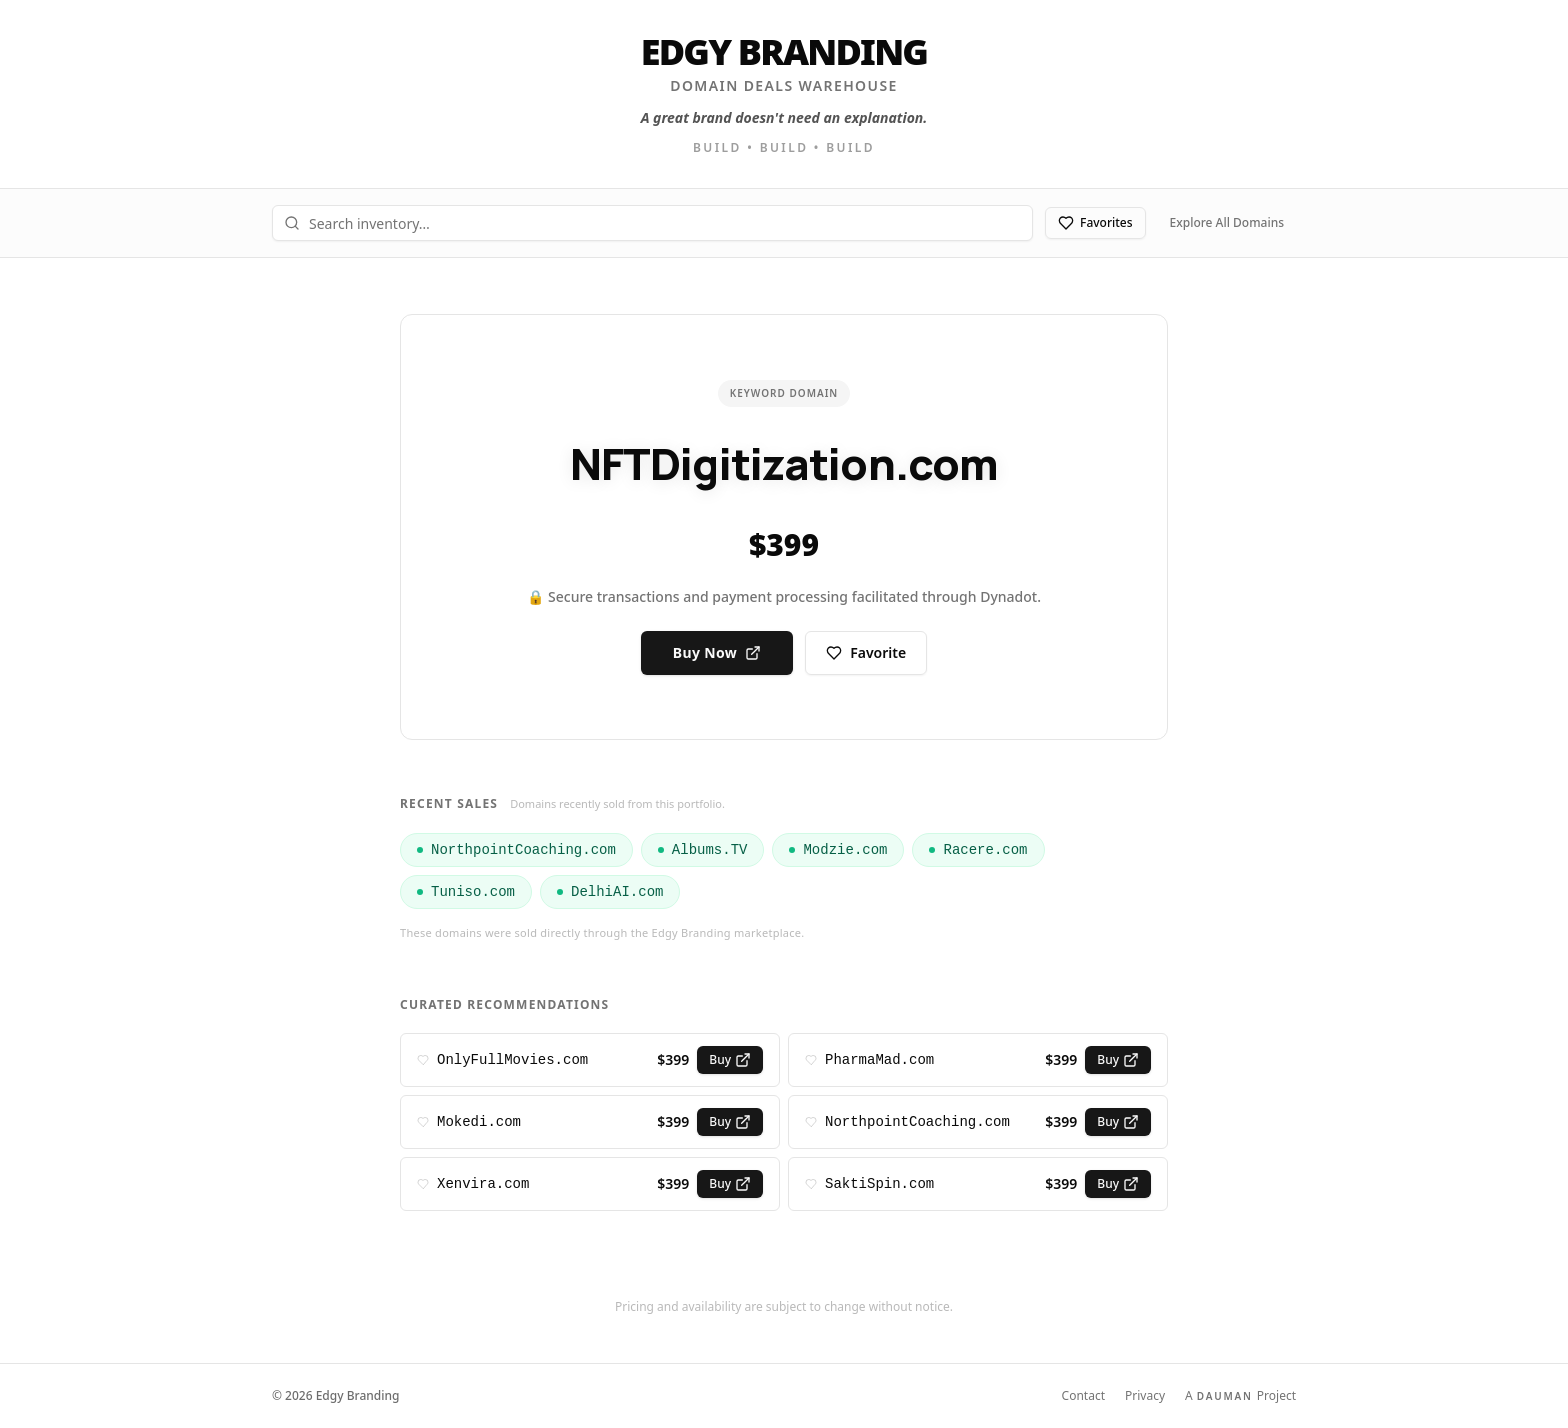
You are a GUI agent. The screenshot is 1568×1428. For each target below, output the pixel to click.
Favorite (866, 652)
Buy (730, 1059)
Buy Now (717, 652)
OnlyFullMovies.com (512, 1060)
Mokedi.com (479, 1122)
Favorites (1095, 222)
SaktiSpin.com (879, 1184)
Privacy (1145, 1396)
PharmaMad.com (879, 1060)
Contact (1083, 1396)
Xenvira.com (483, 1184)
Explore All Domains (1227, 222)
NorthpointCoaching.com (917, 1122)
